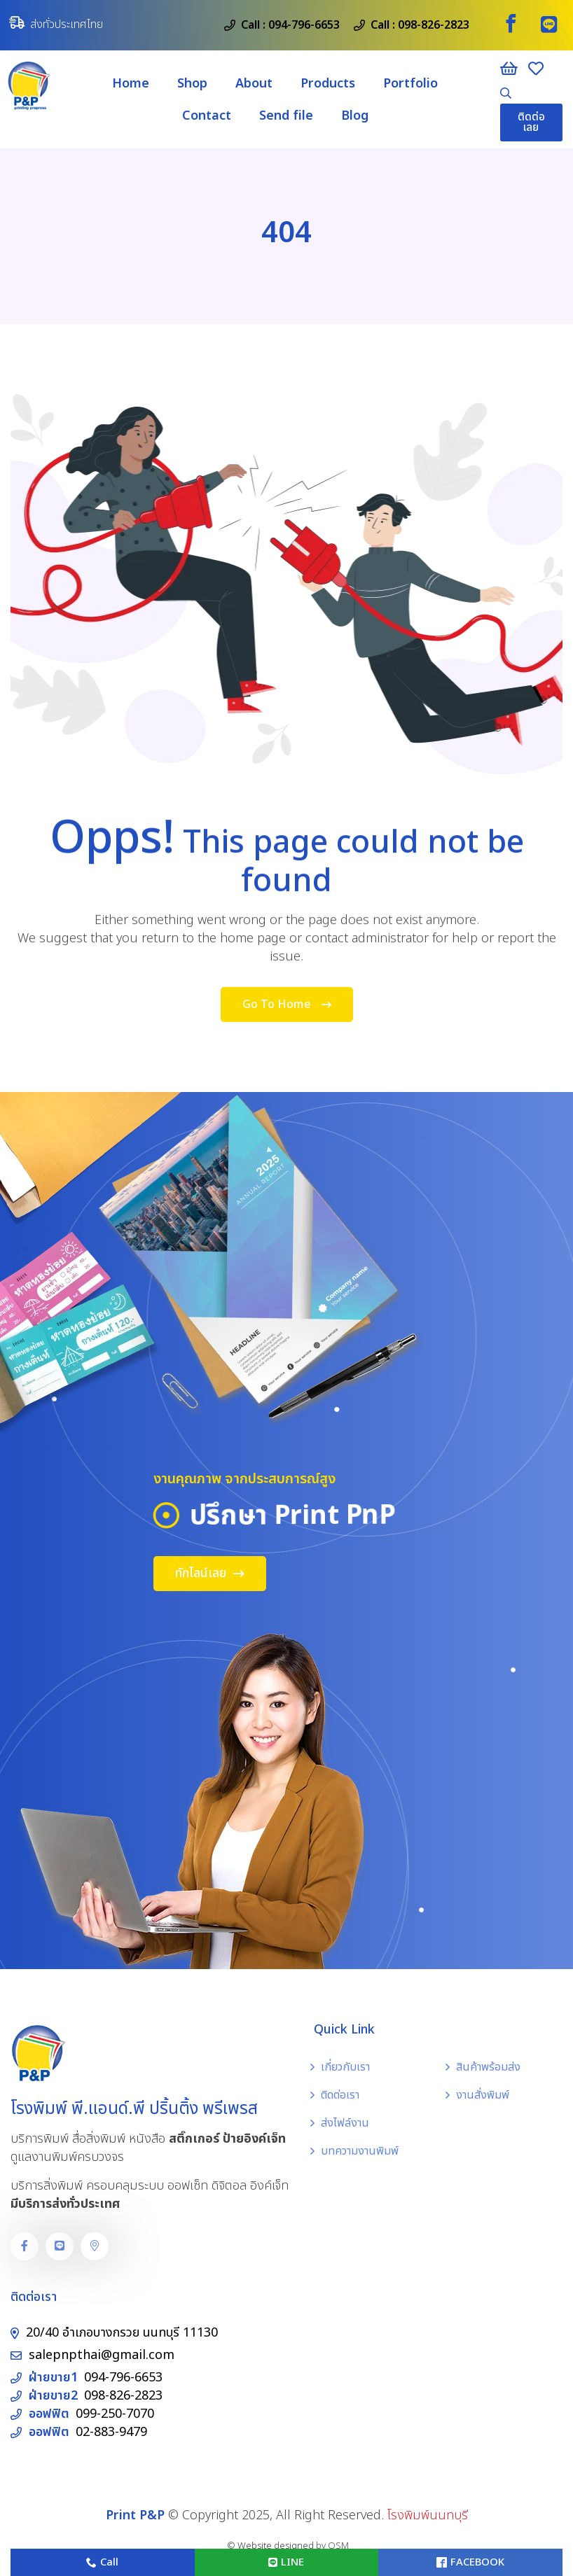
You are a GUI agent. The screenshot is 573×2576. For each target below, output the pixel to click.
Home (130, 83)
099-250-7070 (115, 2413)
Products (328, 83)
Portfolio (410, 83)
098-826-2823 (433, 25)
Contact (206, 115)
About (253, 83)
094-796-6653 (304, 25)
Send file (286, 115)
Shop (192, 83)
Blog (354, 115)
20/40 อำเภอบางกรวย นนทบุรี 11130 (122, 2332)
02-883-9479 (111, 2432)
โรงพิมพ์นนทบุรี (427, 2515)
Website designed (275, 2546)
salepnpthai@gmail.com (101, 2355)
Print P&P (135, 2515)
